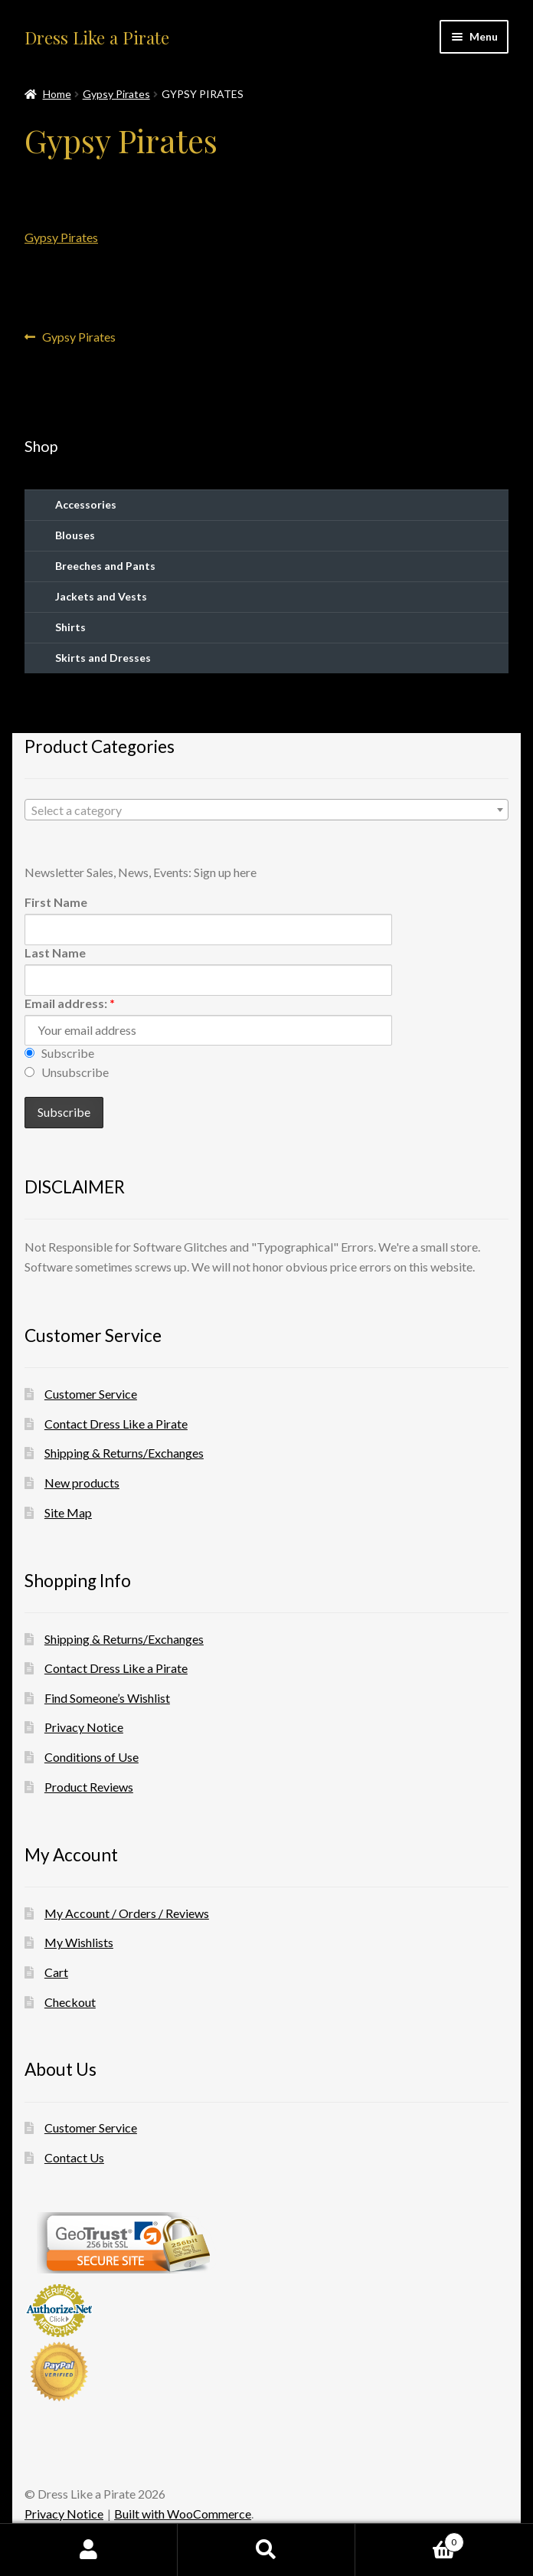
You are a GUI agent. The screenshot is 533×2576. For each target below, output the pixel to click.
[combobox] (266, 809)
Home (57, 93)
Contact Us (74, 2157)
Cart (56, 1972)
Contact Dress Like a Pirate (116, 1423)
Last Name (55, 952)
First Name (56, 902)
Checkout (70, 2002)
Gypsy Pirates (116, 93)
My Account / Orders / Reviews (126, 1913)
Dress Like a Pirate (97, 37)
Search (266, 2550)
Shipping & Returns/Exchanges (124, 1452)
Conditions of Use (91, 1757)
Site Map (68, 1512)
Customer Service (90, 1393)
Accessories (85, 504)
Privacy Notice (83, 1727)
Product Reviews (88, 1786)
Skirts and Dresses (103, 657)
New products (81, 1482)
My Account (89, 2550)
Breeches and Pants (105, 565)
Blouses (75, 535)
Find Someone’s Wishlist (107, 1698)
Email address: (70, 1003)
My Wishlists (78, 1942)
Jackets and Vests (101, 596)
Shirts (70, 626)
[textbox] (266, 810)
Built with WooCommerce (182, 2513)
